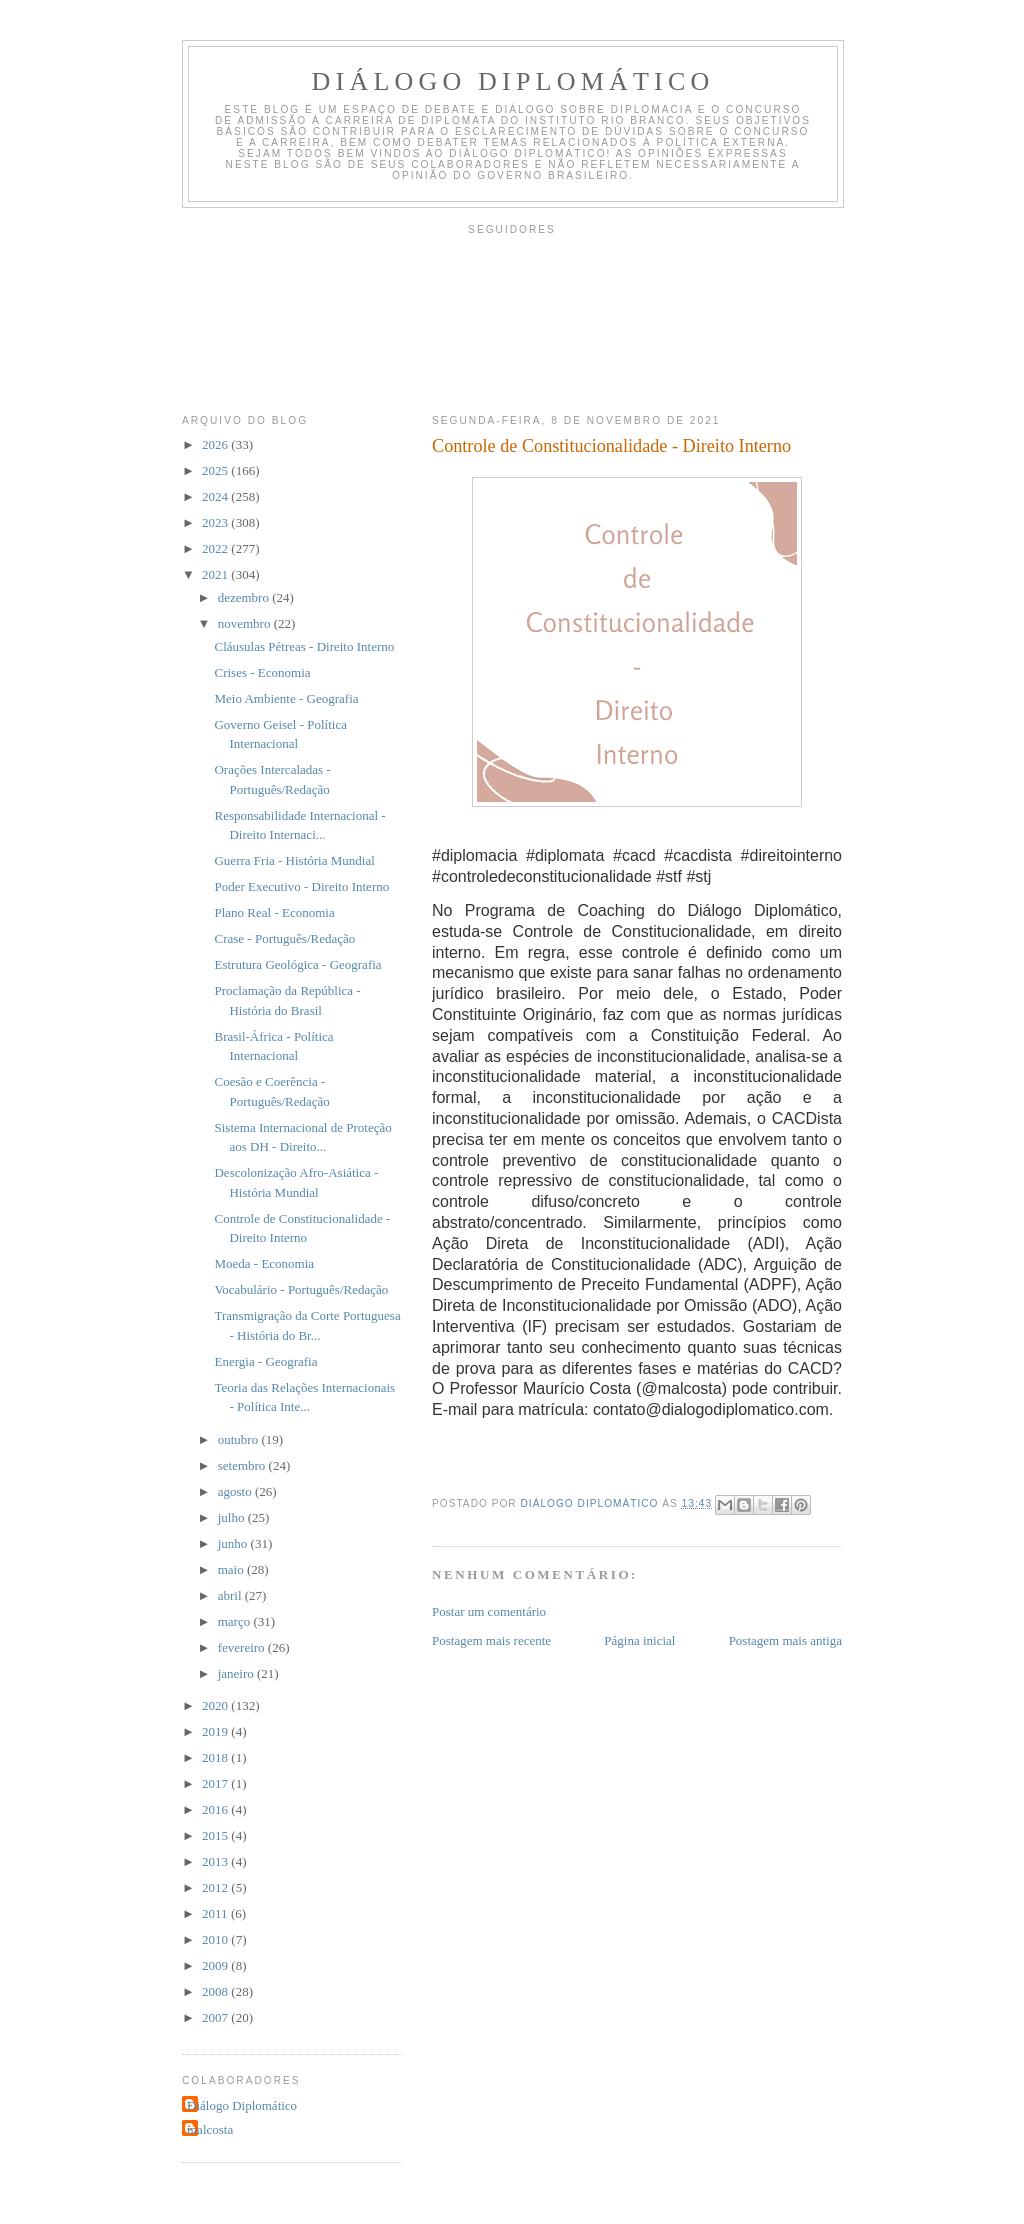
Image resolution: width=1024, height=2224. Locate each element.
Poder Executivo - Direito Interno (301, 886)
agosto (236, 1491)
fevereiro (243, 1647)
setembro (243, 1465)
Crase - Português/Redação (284, 938)
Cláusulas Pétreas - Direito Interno (304, 646)
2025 (216, 470)
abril (231, 1595)
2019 (216, 1731)
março (236, 1621)
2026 (216, 444)
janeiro (237, 1673)
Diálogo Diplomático (513, 81)
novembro (246, 623)
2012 (216, 1887)
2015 (216, 1835)
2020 (216, 1705)
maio (232, 1569)
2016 (216, 1809)
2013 (216, 1861)
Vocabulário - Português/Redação (301, 1289)
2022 (216, 548)
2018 (216, 1757)
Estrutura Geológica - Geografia (297, 964)
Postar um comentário (489, 1611)
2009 (216, 1965)
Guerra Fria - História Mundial (294, 860)
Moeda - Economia (264, 1263)
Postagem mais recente (491, 1640)
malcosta (210, 2129)
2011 (216, 1913)
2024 (216, 496)
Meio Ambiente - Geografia (286, 698)
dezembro (245, 597)
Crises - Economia (262, 672)
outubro (240, 1439)
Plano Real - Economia (274, 912)
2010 (216, 1939)
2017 (216, 1783)
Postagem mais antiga (785, 1640)
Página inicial (639, 1640)
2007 (216, 2017)
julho (233, 1517)
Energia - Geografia (265, 1361)
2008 (216, 1991)
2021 (216, 574)
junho (234, 1543)
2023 (216, 522)
